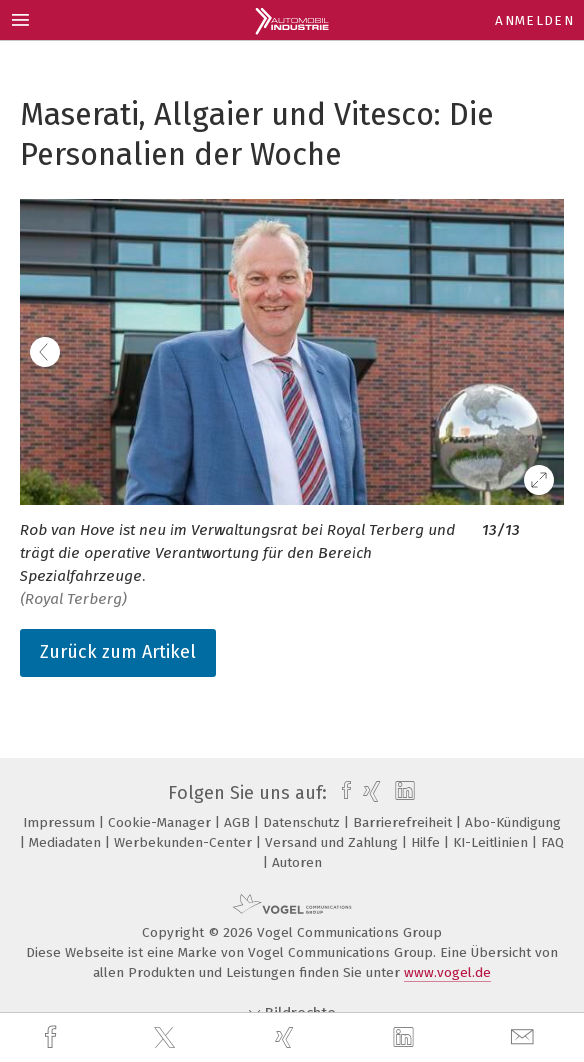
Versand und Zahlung (333, 842)
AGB (239, 822)
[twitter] (167, 1038)
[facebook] (53, 1037)
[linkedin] (406, 1038)
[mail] (525, 1037)
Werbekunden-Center (185, 842)
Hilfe (427, 842)
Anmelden (534, 20)
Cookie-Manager (161, 822)
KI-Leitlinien (492, 842)
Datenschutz (303, 822)
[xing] (287, 1037)
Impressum (61, 822)
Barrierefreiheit (404, 822)
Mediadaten (67, 842)
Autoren (297, 862)
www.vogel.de (447, 972)
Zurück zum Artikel (118, 652)
